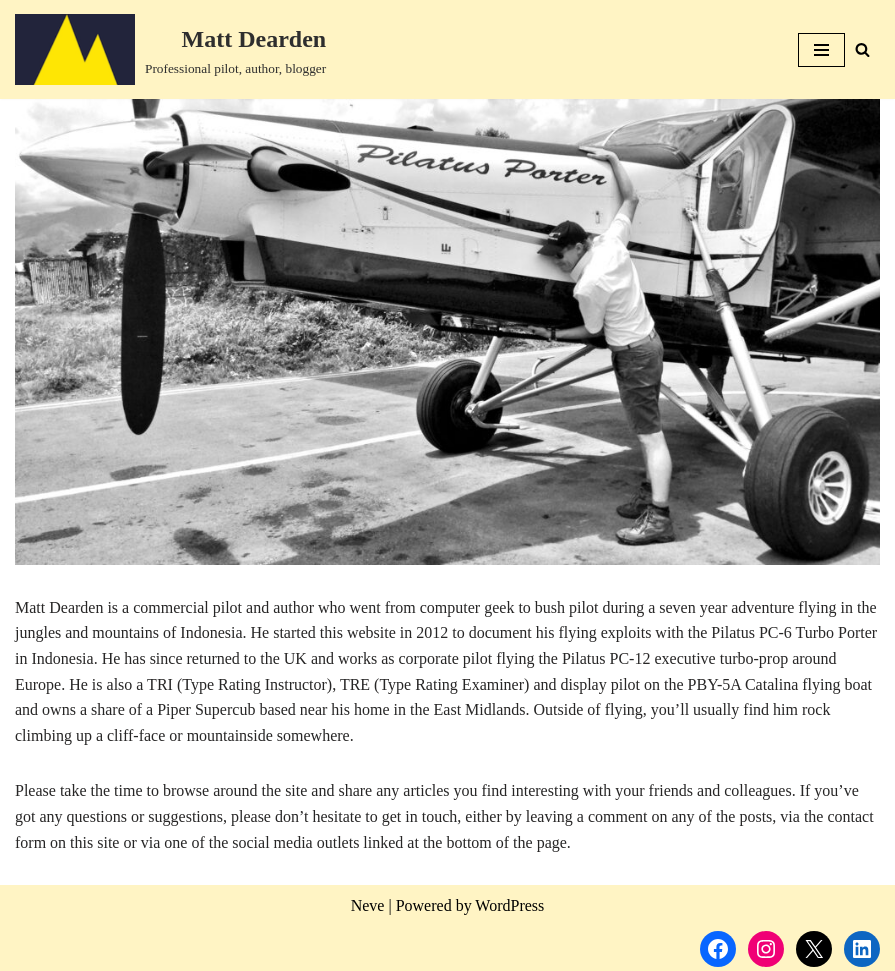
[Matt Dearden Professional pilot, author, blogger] (170, 49)
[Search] (862, 49)
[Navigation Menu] (821, 50)
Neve (368, 905)
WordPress (509, 905)
